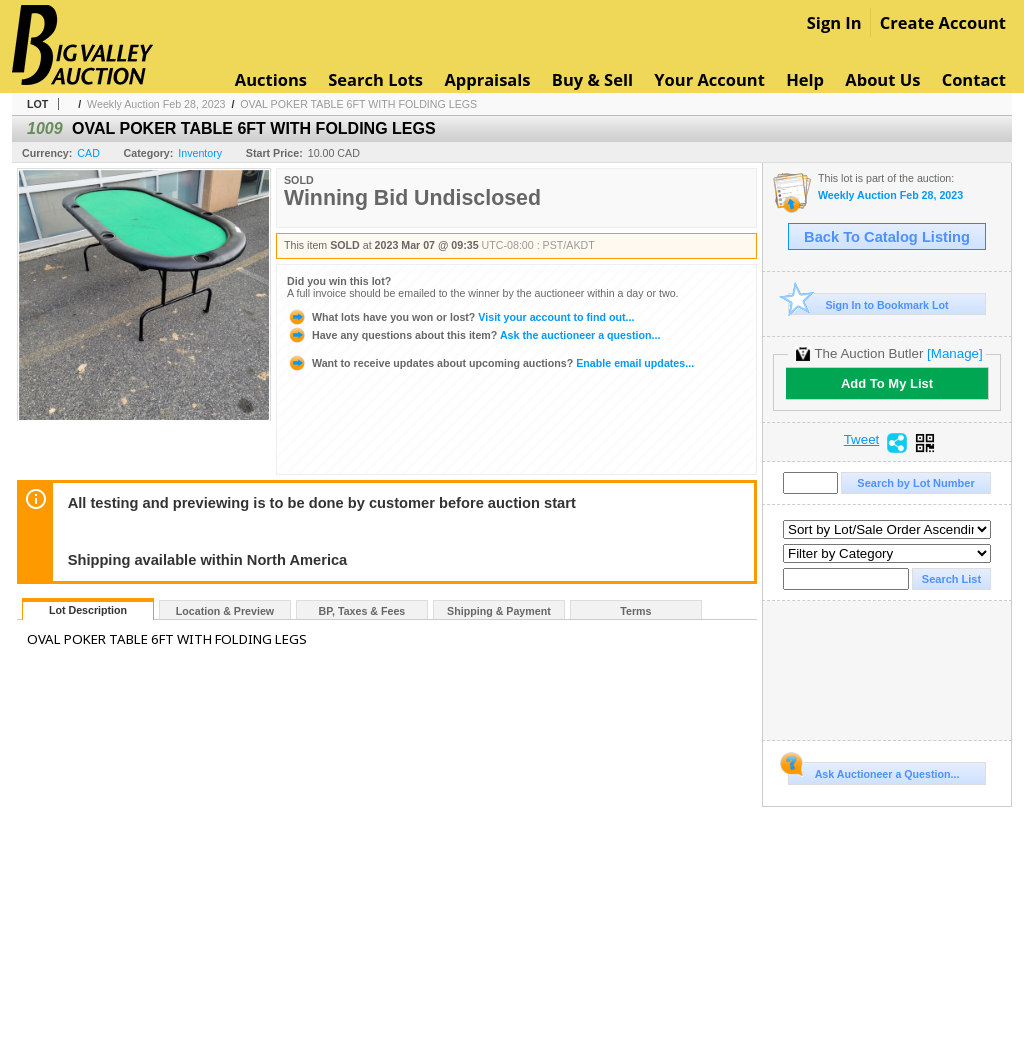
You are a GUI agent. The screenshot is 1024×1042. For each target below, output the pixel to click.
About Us (882, 79)
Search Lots (375, 79)
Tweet (862, 440)
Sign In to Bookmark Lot (868, 304)
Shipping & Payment (499, 611)
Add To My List (887, 383)
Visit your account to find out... (460, 317)
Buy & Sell (592, 79)
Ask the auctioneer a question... (473, 335)
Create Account (943, 22)
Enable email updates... (490, 363)
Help (805, 79)
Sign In (834, 22)
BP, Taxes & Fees (362, 611)
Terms (635, 611)
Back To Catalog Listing (887, 237)
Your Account (709, 79)
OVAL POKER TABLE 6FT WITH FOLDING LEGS (358, 104)
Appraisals (487, 79)
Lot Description (88, 610)
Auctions (271, 79)
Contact (974, 79)
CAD (88, 153)
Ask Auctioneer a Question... (873, 771)
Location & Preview (225, 611)
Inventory (200, 153)
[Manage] (954, 353)
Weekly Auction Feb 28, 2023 (156, 104)
